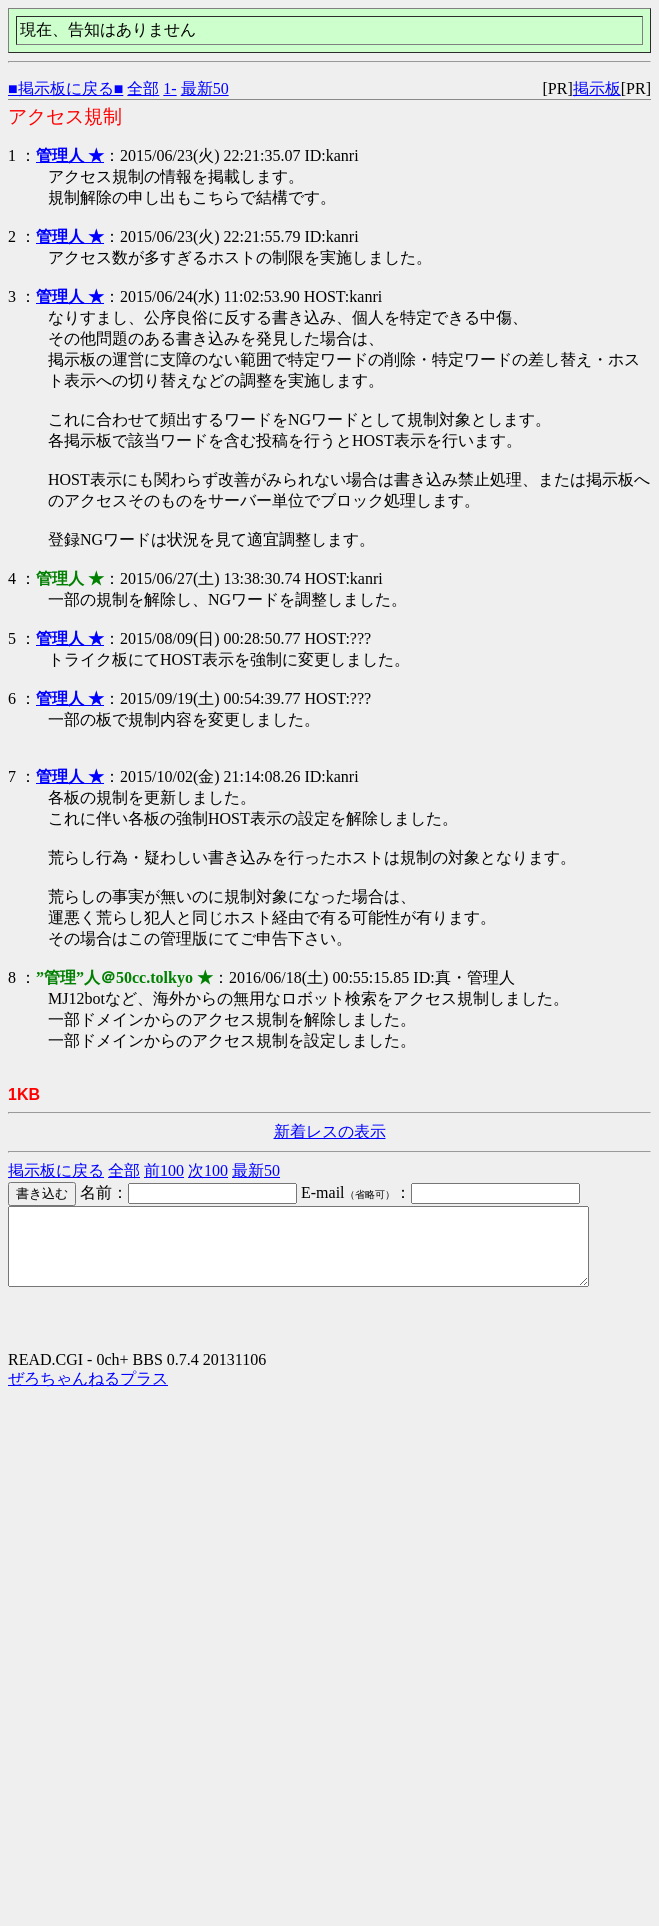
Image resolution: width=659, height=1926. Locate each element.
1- (169, 88)
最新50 (205, 88)
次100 (208, 1170)
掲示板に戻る (56, 1170)
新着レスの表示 (330, 1131)
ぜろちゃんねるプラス (88, 1393)
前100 (164, 1170)
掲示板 (597, 88)
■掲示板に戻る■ (65, 88)
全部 (143, 88)
